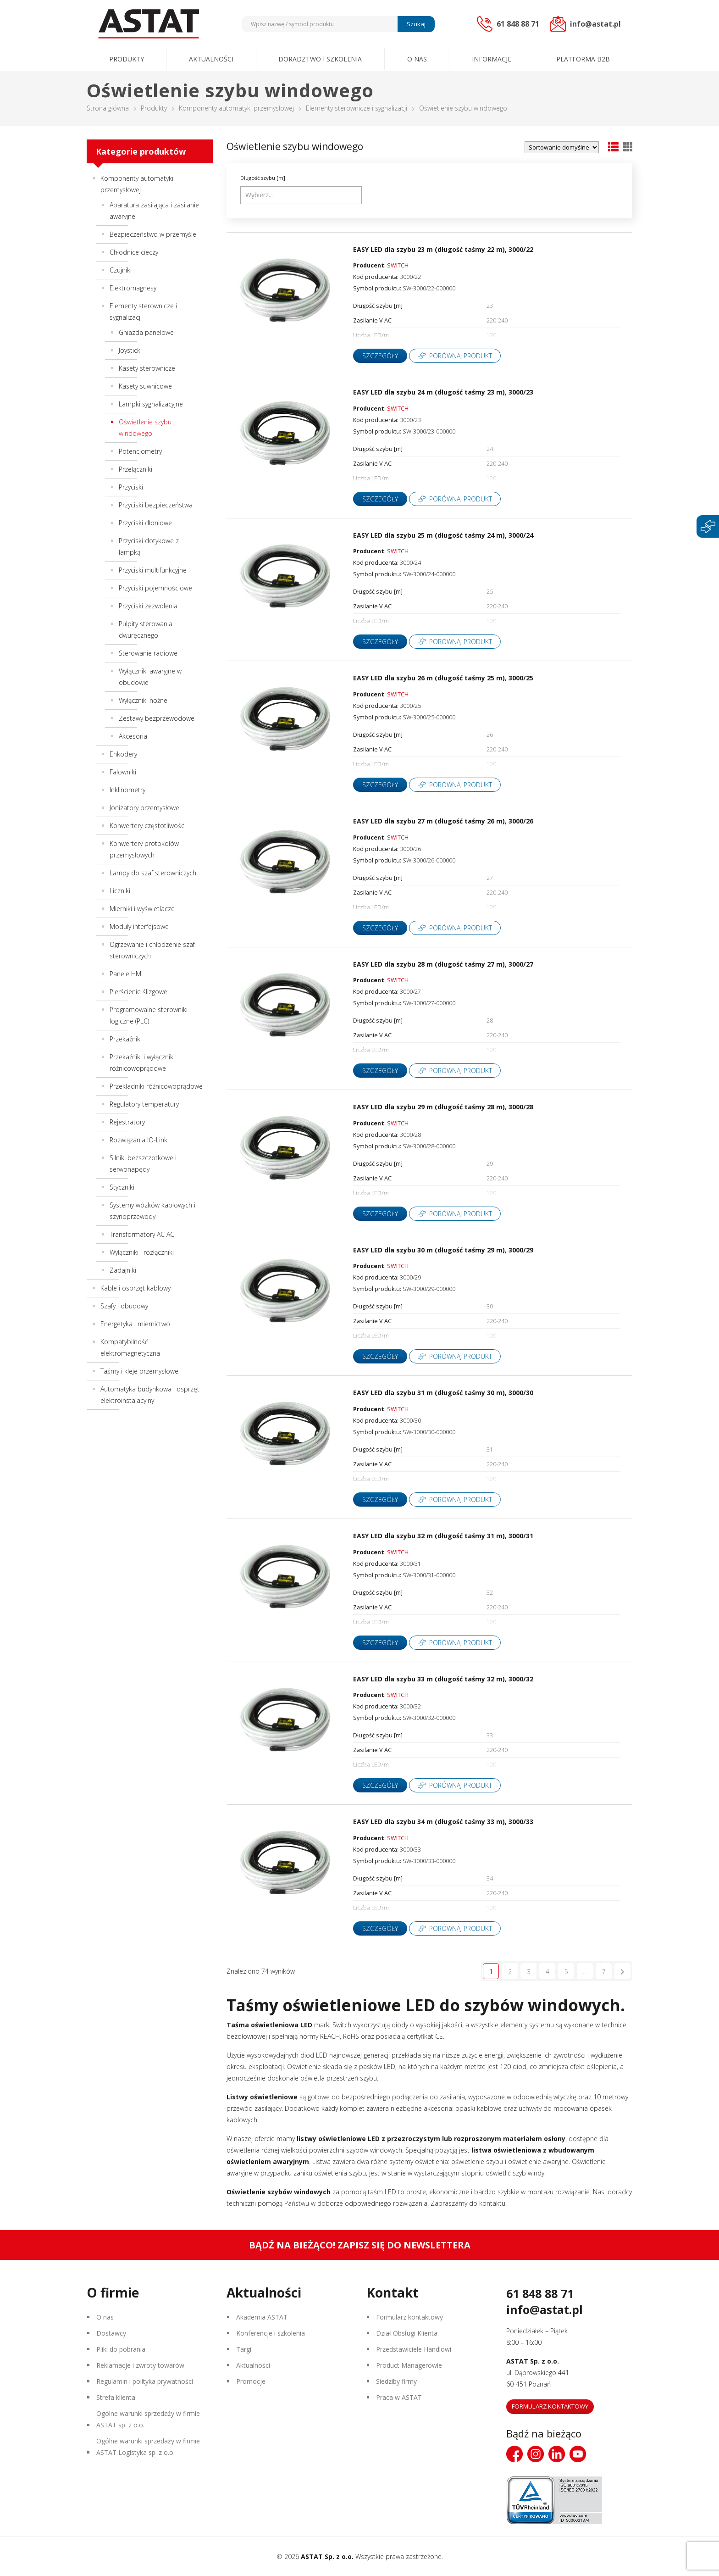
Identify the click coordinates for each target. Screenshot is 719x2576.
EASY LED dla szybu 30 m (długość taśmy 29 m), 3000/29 (443, 1250)
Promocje (250, 2381)
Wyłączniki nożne (143, 700)
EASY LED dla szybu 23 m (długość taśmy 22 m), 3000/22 (443, 249)
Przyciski (131, 487)
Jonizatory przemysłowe (144, 807)
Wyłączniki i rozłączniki (142, 1252)
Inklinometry (127, 789)
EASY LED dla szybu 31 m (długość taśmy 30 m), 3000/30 (443, 1392)
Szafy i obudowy (124, 1306)
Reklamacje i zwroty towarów (140, 2365)
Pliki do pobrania (120, 2349)
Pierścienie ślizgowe (138, 991)
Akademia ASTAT (262, 2317)
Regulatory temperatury (144, 1104)
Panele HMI (126, 973)
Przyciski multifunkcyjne (153, 570)
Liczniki (120, 890)
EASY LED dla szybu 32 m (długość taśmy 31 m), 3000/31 (443, 1535)
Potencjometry (140, 451)
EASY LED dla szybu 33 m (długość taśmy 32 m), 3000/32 (443, 1679)
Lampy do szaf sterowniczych (153, 872)
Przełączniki (135, 469)
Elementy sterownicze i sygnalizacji (356, 108)
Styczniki (122, 1187)
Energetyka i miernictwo (135, 1323)
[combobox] (301, 195)
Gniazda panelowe (146, 332)
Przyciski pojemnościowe (155, 588)
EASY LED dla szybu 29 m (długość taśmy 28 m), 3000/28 (443, 1106)
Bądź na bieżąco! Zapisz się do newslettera (359, 2245)
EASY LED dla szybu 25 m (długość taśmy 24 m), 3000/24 (443, 535)
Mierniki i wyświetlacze (142, 908)
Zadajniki (123, 1270)
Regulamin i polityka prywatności (144, 2381)
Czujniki (121, 270)
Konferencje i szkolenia (270, 2333)
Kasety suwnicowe (145, 386)
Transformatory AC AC (142, 1234)
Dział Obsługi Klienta (406, 2333)
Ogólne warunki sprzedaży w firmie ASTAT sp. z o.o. (148, 2419)
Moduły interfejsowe (139, 926)
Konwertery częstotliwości (148, 825)
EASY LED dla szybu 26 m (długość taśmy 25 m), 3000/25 (443, 677)
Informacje (491, 59)
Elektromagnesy (133, 288)
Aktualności (211, 59)
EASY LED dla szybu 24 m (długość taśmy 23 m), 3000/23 (443, 392)
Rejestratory (127, 1122)
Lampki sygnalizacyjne (151, 404)
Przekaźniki (126, 1039)
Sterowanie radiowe (148, 653)
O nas (417, 59)
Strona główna (108, 108)
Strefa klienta (115, 2397)
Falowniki (123, 772)
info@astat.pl (544, 2309)
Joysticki (130, 350)
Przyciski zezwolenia (148, 605)
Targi (243, 2349)
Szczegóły (380, 355)
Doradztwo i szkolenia (320, 59)
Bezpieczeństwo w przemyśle (153, 234)
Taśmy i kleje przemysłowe (139, 1371)
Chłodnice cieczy (134, 252)
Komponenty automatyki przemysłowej (236, 108)
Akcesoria (133, 736)
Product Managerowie (409, 2365)
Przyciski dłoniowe (145, 522)
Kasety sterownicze (147, 368)
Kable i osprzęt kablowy (135, 1288)
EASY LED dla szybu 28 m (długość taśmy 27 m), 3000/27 (443, 964)
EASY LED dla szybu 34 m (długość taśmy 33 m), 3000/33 (443, 1821)
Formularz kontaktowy (409, 2317)
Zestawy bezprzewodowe (156, 718)
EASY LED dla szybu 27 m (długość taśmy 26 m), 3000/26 (443, 821)
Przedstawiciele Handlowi (413, 2349)
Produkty (126, 59)
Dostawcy (111, 2333)
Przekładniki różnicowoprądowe (156, 1086)
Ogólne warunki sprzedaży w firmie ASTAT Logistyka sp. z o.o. (148, 2447)
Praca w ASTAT (399, 2397)
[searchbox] (302, 195)
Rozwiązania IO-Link (138, 1139)
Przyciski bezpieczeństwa (156, 505)
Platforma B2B (583, 59)
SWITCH (398, 265)
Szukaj (416, 24)
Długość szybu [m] (262, 177)
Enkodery (123, 754)
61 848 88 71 (540, 2293)
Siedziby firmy (396, 2381)
